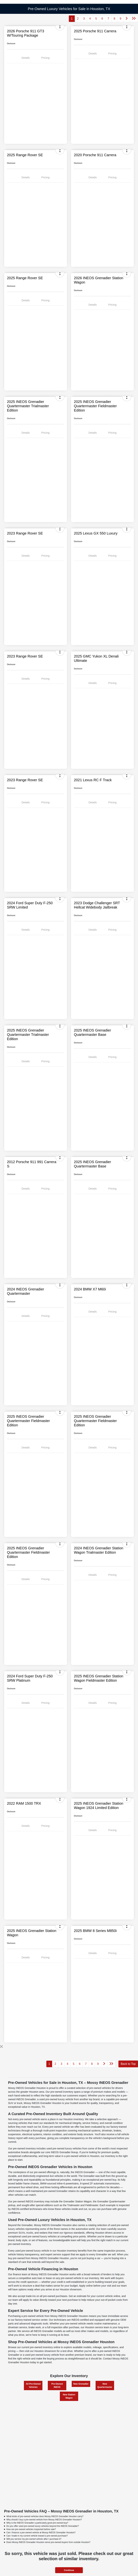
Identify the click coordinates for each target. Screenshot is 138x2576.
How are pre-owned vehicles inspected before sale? (31, 2529)
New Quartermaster (104, 2385)
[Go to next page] (126, 18)
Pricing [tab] (45, 57)
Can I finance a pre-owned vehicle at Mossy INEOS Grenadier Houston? (40, 2532)
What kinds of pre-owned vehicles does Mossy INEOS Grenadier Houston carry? (44, 2516)
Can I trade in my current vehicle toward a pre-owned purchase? (37, 2536)
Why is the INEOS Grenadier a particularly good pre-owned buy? (37, 2523)
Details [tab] (26, 57)
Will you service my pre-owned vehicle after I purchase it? (33, 2539)
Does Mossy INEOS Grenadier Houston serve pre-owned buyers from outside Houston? (48, 2542)
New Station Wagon (69, 2396)
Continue (69, 2570)
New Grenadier (81, 2384)
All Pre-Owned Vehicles (33, 2385)
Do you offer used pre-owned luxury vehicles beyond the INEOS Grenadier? (42, 2526)
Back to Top (128, 2063)
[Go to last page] (134, 18)
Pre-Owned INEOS (57, 2385)
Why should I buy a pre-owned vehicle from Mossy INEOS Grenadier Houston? (44, 2519)
